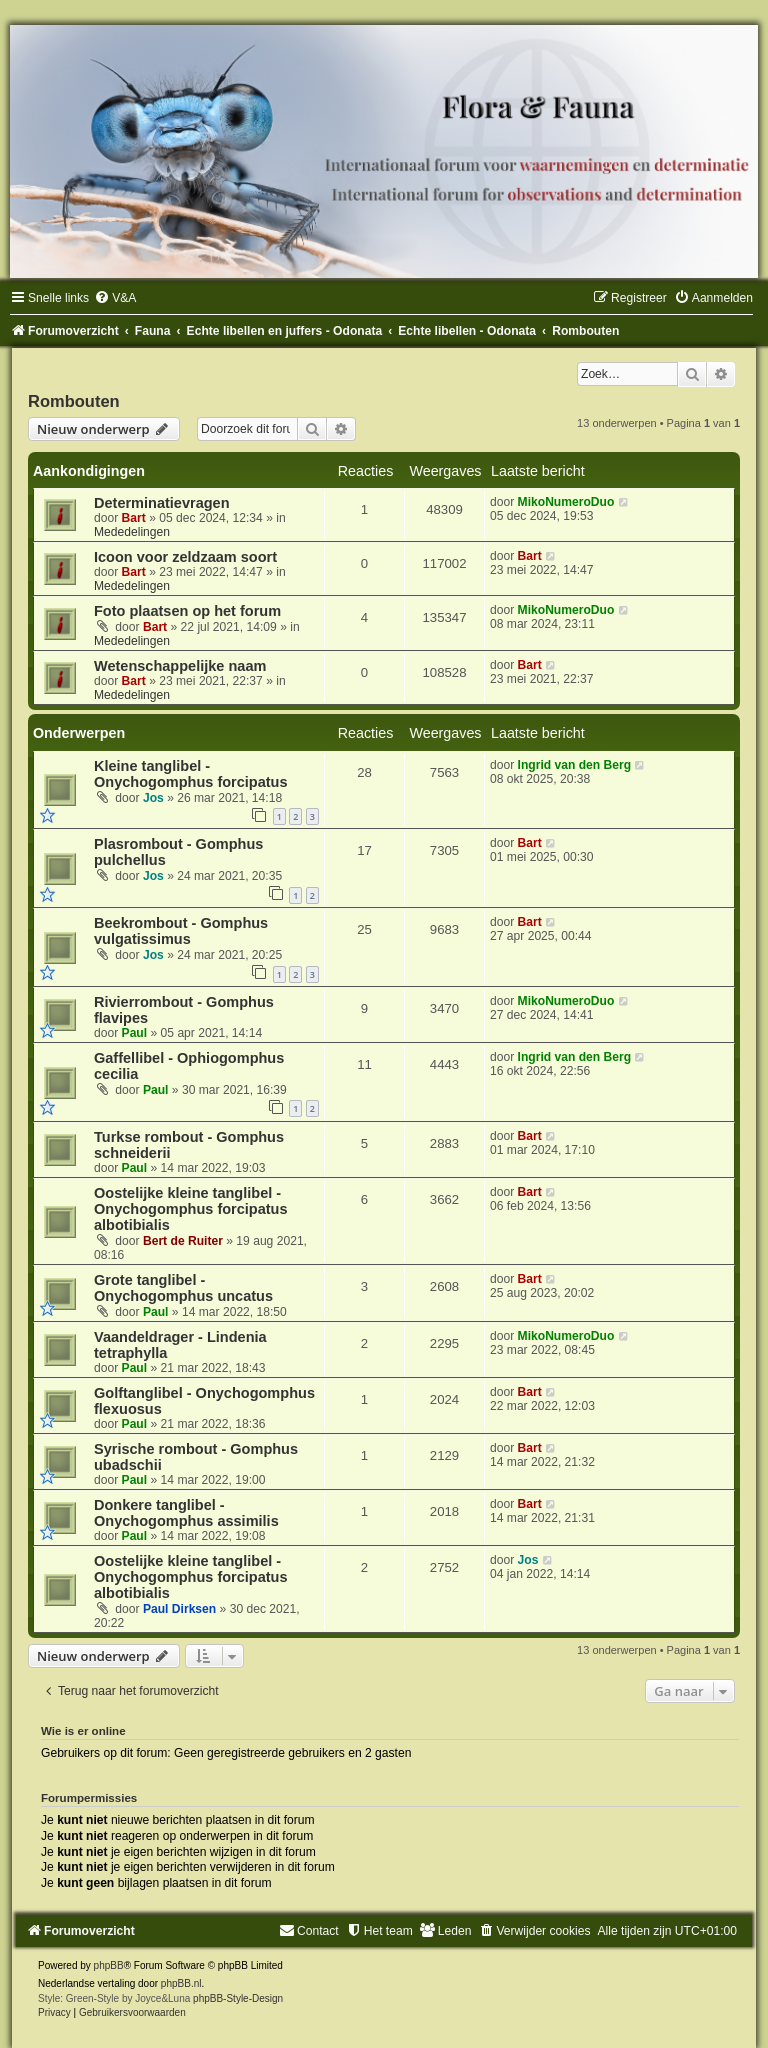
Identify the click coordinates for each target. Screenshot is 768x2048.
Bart (134, 518)
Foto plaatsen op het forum (187, 611)
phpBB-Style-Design (238, 1998)
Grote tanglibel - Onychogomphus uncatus (183, 1288)
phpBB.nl (181, 1983)
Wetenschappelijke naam (180, 666)
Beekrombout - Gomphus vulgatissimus (181, 931)
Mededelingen (132, 532)
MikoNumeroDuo (566, 502)
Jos (153, 798)
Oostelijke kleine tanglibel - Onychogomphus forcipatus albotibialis (191, 1209)
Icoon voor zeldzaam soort (185, 557)
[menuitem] (115, 298)
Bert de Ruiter (183, 1241)
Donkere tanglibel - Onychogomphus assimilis (186, 1513)
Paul (135, 1033)
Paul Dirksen (179, 1609)
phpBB (109, 1965)
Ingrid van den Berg (575, 765)
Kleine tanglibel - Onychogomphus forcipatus (191, 774)
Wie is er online (83, 1731)
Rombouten (74, 401)
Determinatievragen (162, 503)
